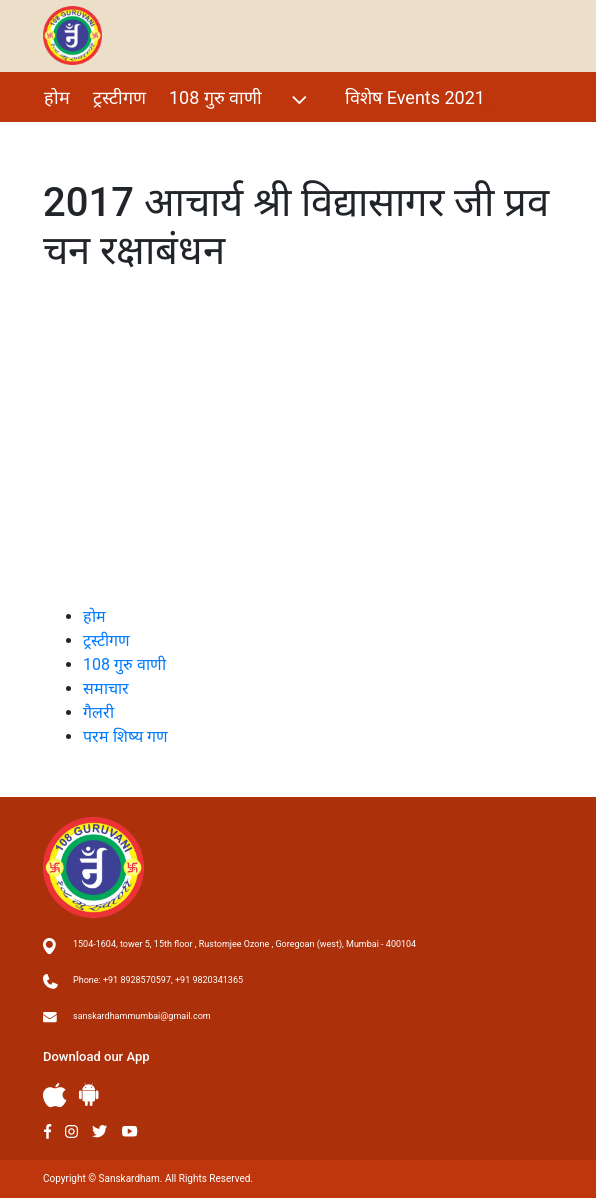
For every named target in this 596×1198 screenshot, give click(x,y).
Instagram (71, 1131)
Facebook (47, 1131)
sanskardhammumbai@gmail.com (142, 1016)
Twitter (100, 1131)
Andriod (89, 1094)
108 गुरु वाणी (240, 99)
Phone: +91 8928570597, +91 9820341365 (158, 980)
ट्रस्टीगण (119, 97)
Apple (55, 1095)
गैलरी (61, 140)
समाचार (106, 688)
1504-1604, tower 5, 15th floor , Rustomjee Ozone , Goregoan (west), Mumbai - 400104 (244, 944)
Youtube (130, 1131)
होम (57, 97)
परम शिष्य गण (148, 140)
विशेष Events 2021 (415, 97)
